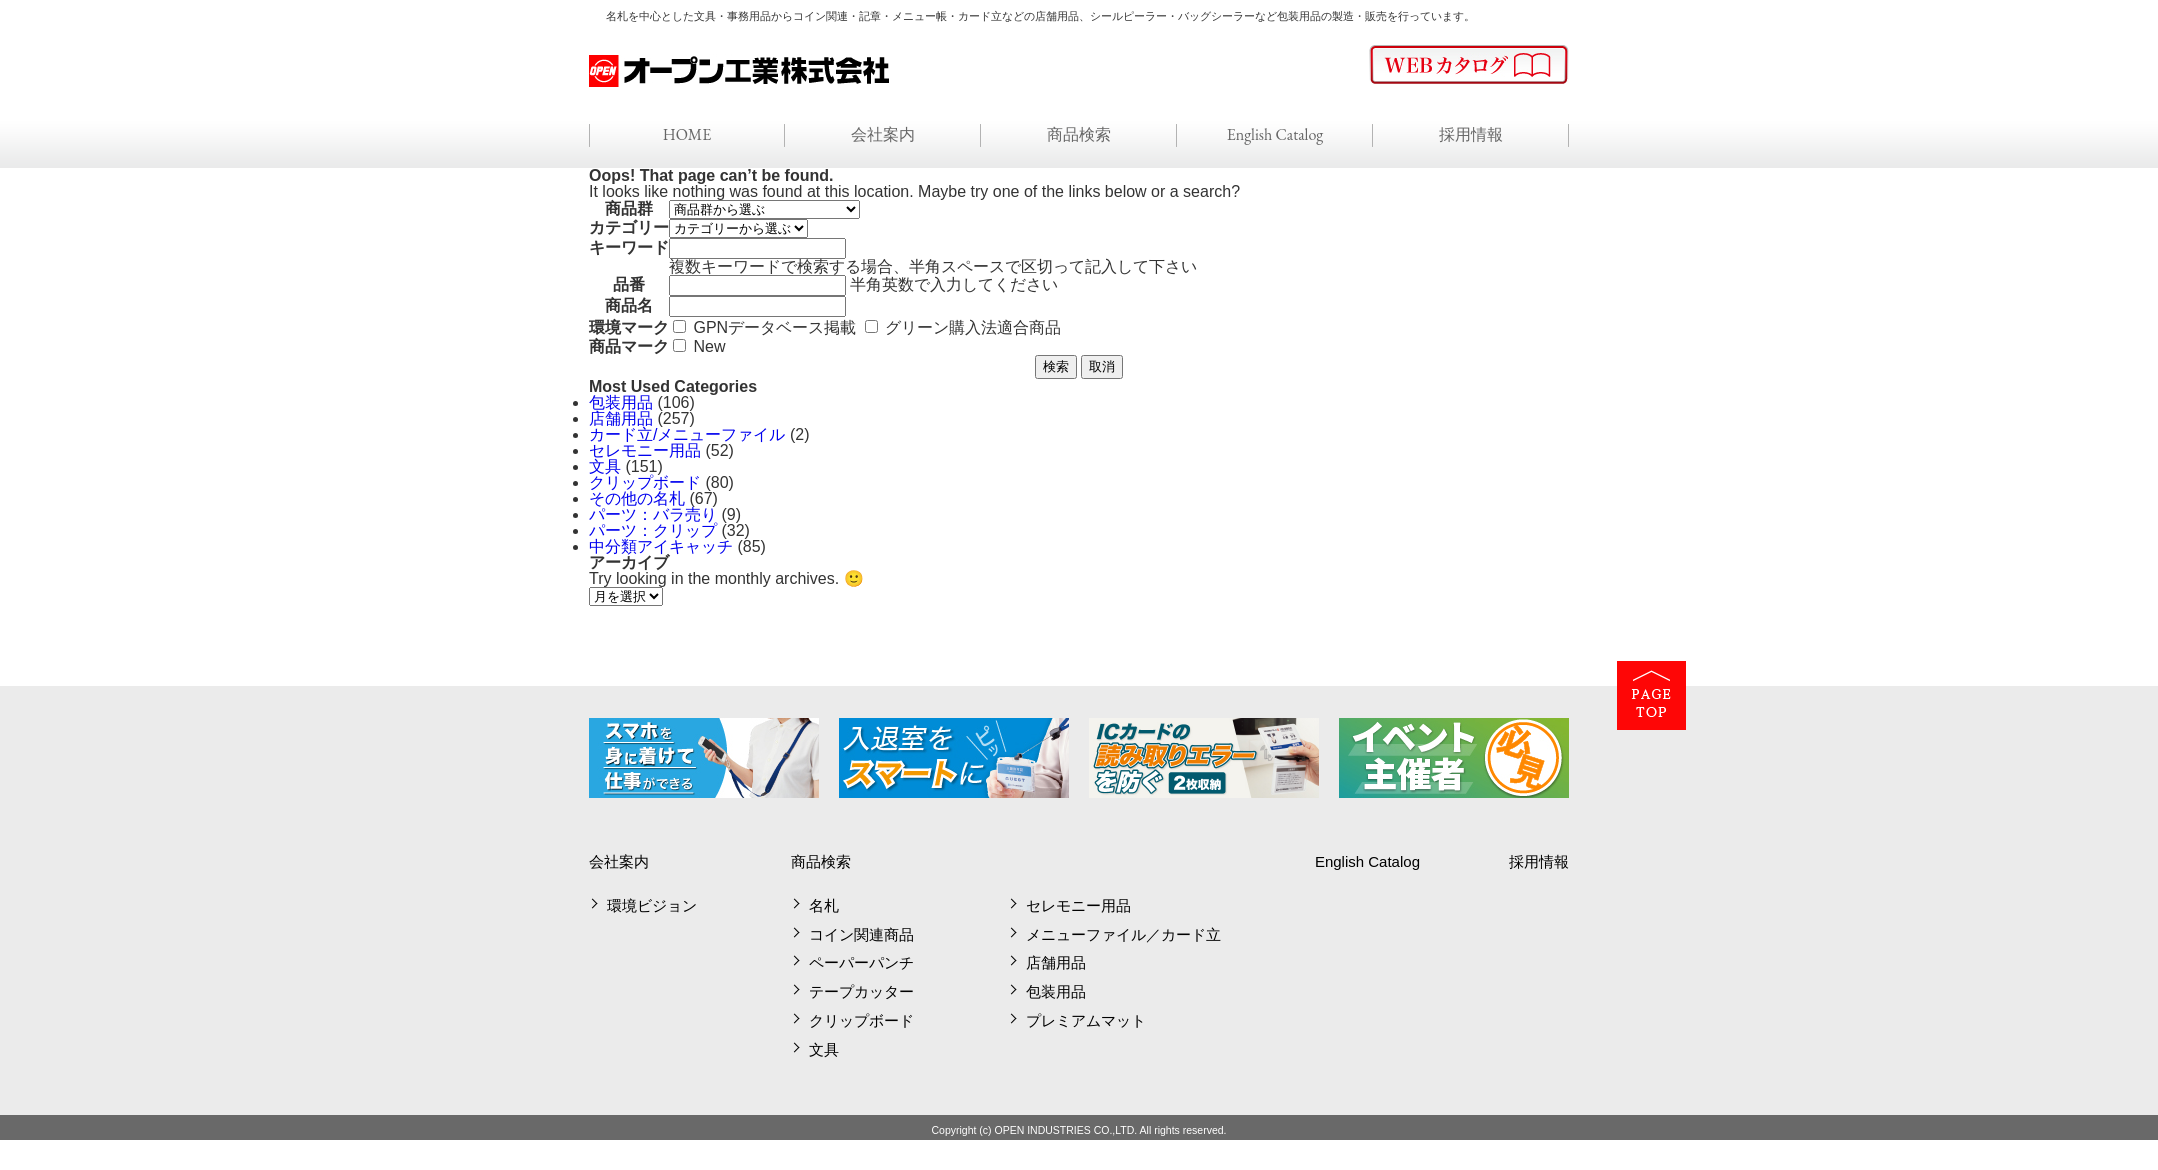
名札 (824, 905)
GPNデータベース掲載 (774, 327)
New (709, 346)
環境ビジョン (652, 905)
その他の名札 (637, 498)
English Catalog (1275, 134)
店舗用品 (621, 418)
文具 (605, 466)
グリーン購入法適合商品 (973, 327)
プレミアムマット (1086, 1020)
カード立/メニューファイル (687, 434)
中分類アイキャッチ (661, 546)
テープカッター (861, 991)
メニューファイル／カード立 (1123, 934)
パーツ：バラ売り (653, 514)
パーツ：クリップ (653, 530)
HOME (687, 134)
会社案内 (883, 134)
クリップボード (645, 482)
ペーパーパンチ (861, 962)
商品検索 (1079, 134)
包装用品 (621, 402)
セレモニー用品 (645, 450)
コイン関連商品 (861, 934)
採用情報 (1471, 134)
